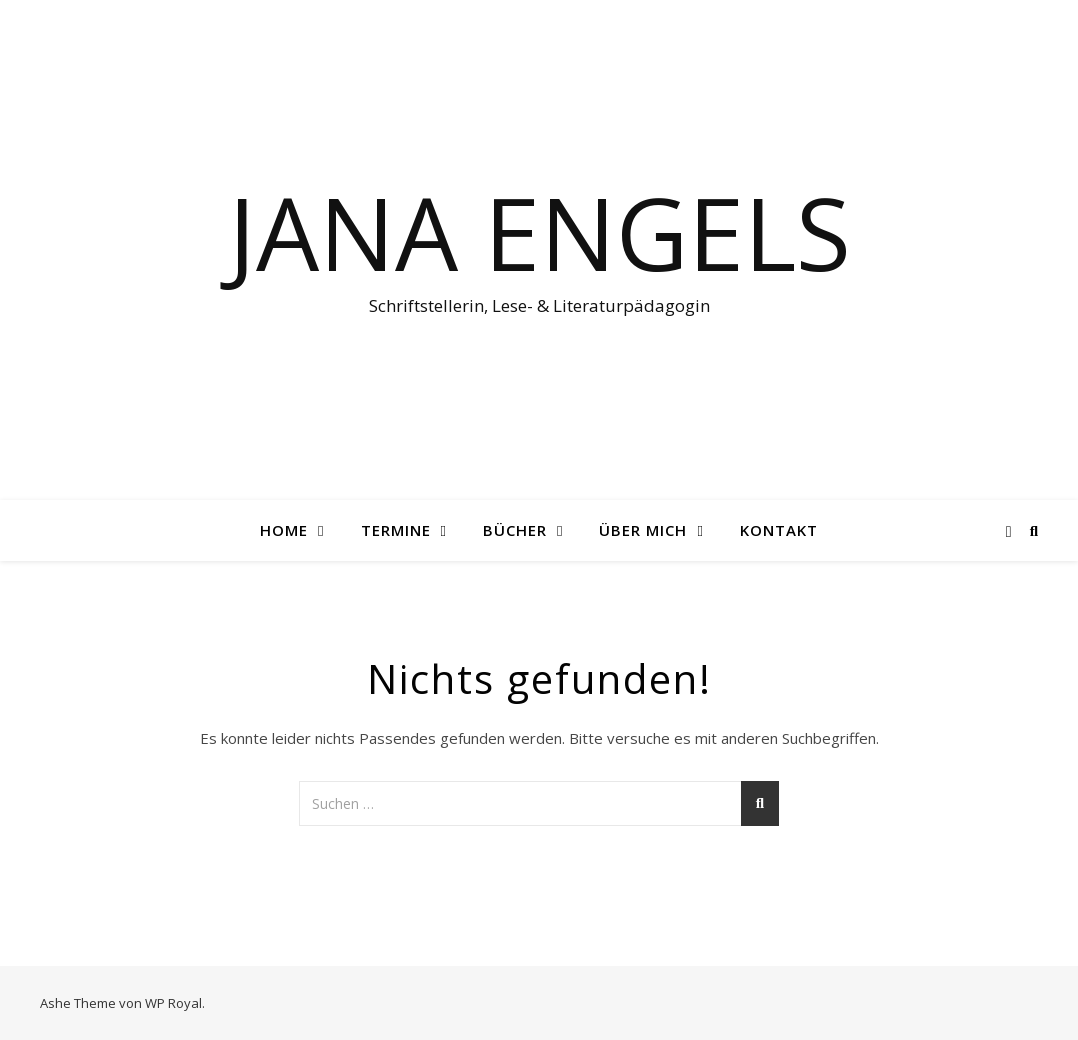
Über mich (643, 530)
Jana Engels (539, 232)
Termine (396, 530)
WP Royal (173, 1003)
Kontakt (779, 530)
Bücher (515, 530)
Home (284, 530)
